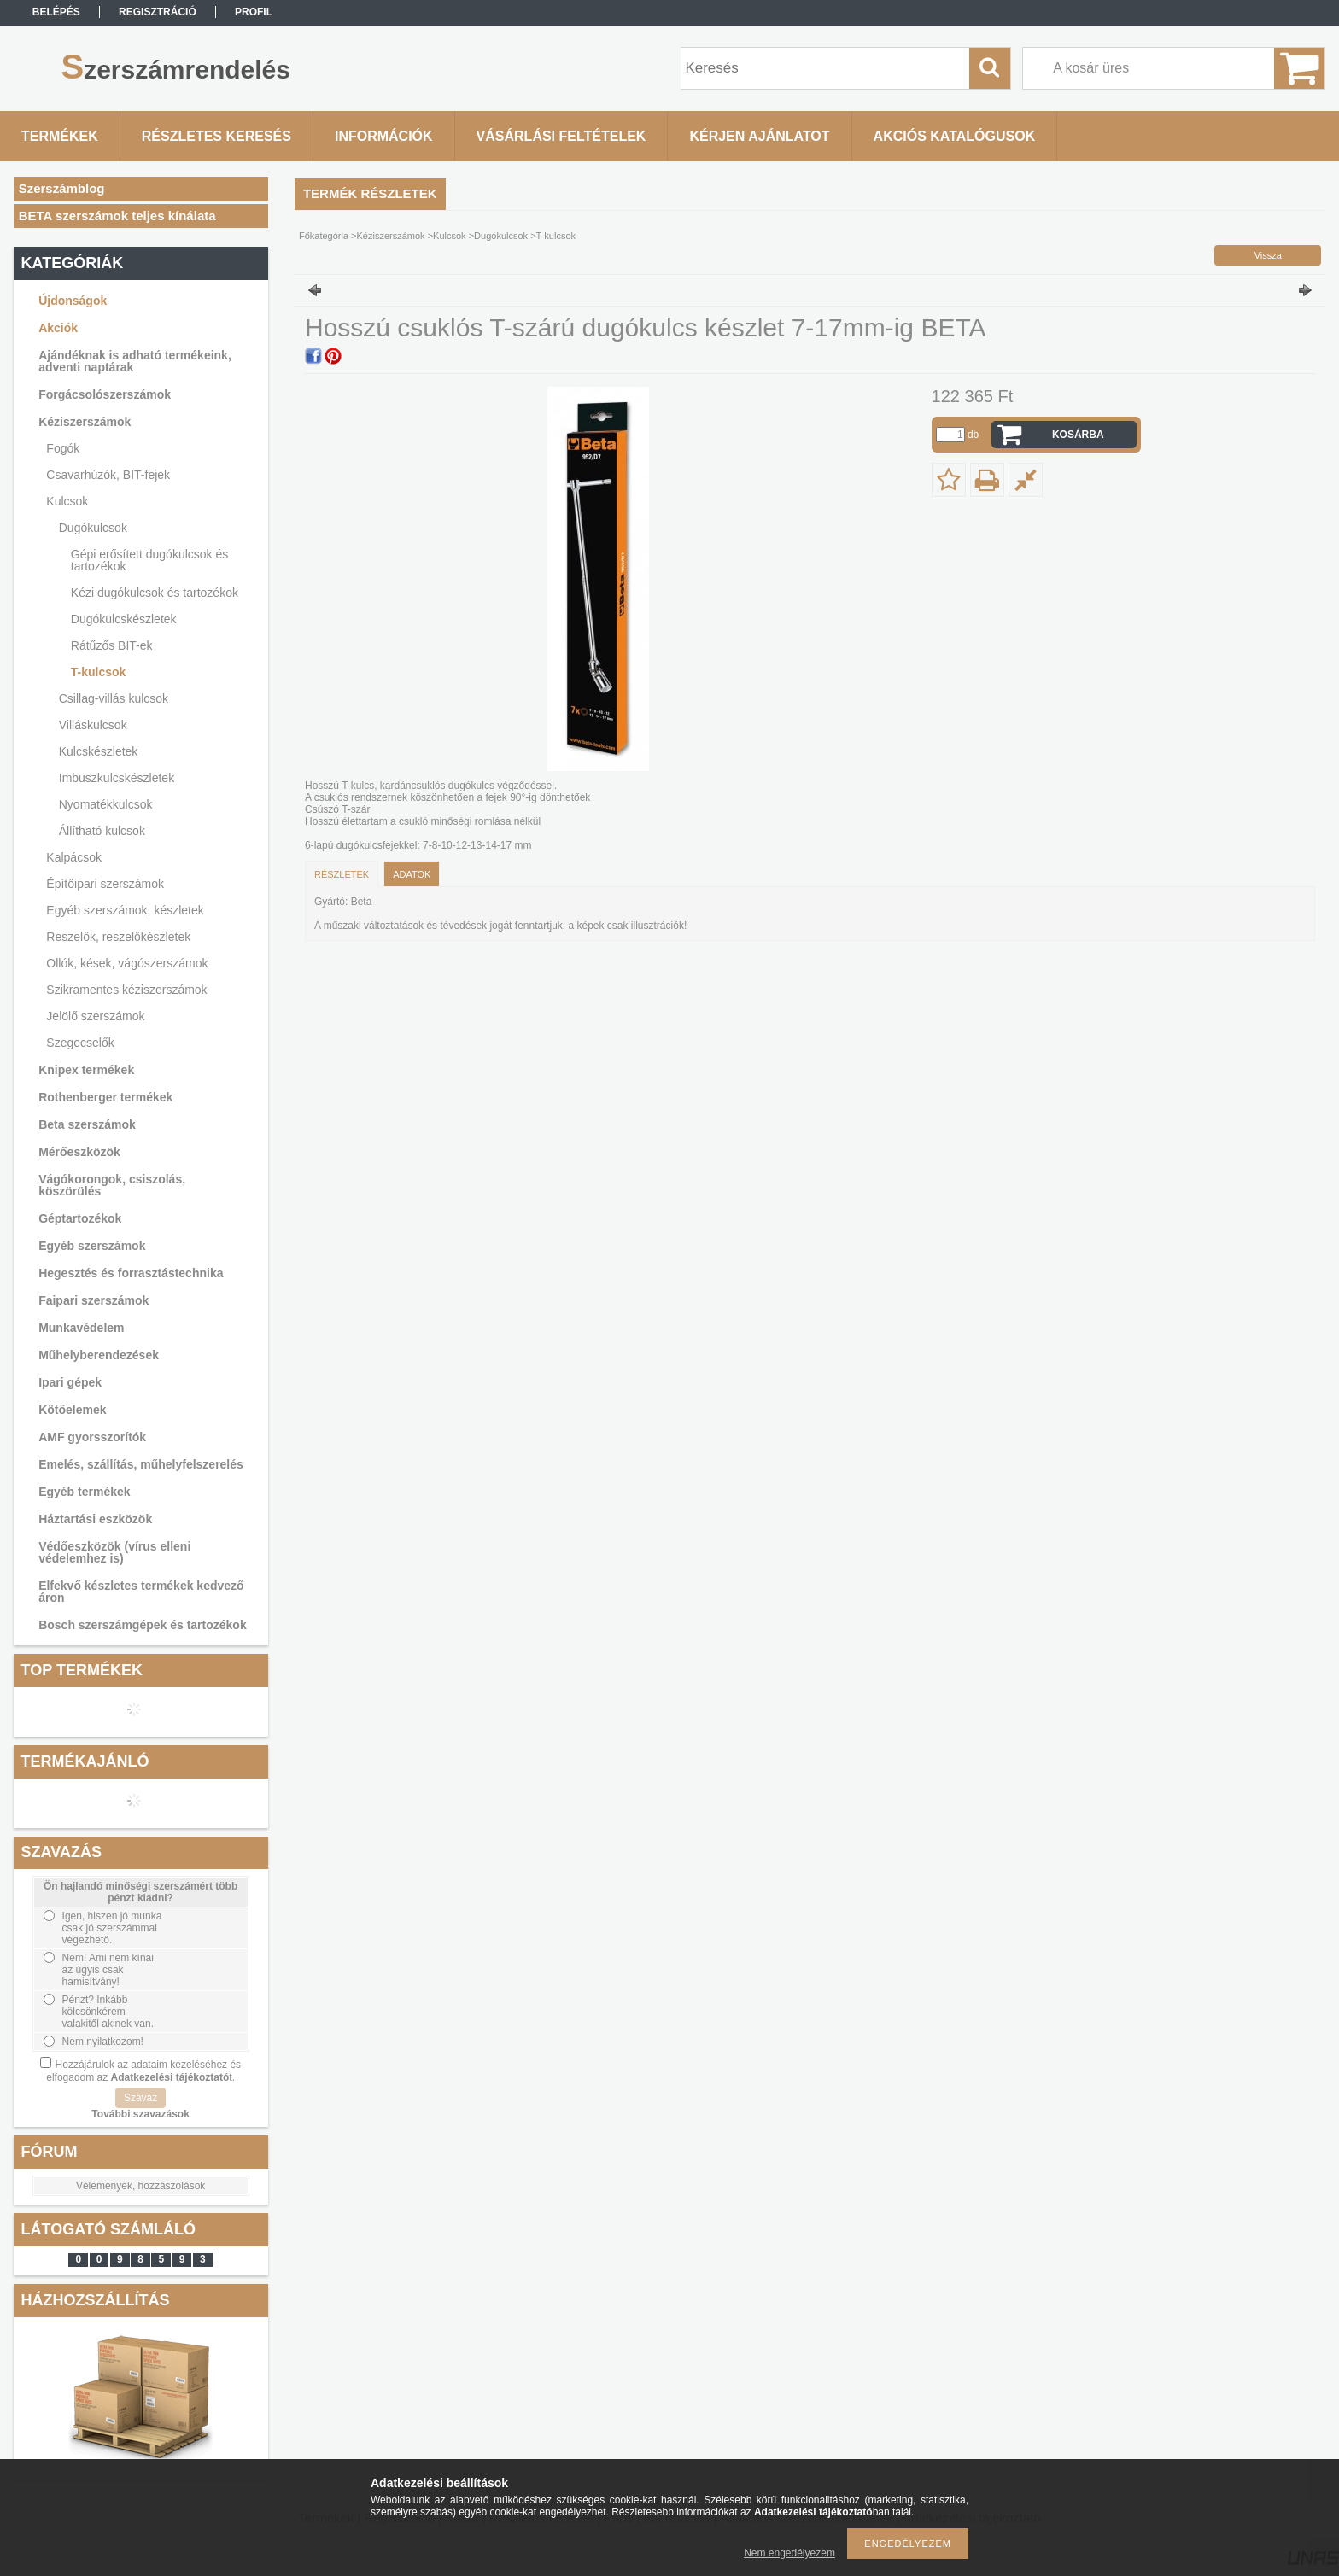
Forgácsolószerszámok (104, 394)
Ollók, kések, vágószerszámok (127, 963)
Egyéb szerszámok (91, 1246)
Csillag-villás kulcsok (113, 698)
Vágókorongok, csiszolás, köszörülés (111, 1185)
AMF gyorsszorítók (92, 1437)
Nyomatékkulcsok (106, 804)
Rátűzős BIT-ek (112, 645)
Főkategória (323, 236)
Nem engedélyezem (789, 2553)
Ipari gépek (70, 1382)
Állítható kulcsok (102, 831)
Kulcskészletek (98, 751)
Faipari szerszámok (93, 1300)
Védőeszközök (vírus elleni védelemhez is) (114, 1552)
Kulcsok (67, 501)
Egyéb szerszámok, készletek (124, 910)
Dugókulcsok (93, 527)
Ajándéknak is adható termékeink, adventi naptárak (134, 361)
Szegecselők (80, 1042)
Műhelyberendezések (98, 1355)
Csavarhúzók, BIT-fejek (108, 475)
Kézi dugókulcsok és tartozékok (154, 592)
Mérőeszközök (79, 1152)
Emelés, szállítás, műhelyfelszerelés (140, 1464)
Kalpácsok (74, 857)
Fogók (62, 448)
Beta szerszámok (87, 1124)
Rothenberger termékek (105, 1097)
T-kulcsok (98, 672)
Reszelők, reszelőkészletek (118, 936)
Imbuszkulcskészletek (116, 778)
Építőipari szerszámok (105, 884)
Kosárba (1078, 435)
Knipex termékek (86, 1070)
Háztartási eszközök (95, 1519)
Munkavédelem (81, 1328)
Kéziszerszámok (84, 422)
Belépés (56, 12)
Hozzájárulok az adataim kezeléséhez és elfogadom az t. (143, 2071)
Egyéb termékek (84, 1491)
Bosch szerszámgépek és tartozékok (142, 1625)
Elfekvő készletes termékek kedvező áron (140, 1591)
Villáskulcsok (93, 725)
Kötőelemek (72, 1410)
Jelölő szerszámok (95, 1016)
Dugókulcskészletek (124, 619)
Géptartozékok (79, 1218)
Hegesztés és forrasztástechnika (130, 1273)
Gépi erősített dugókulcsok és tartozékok (149, 560)
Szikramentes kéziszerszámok (126, 989)
